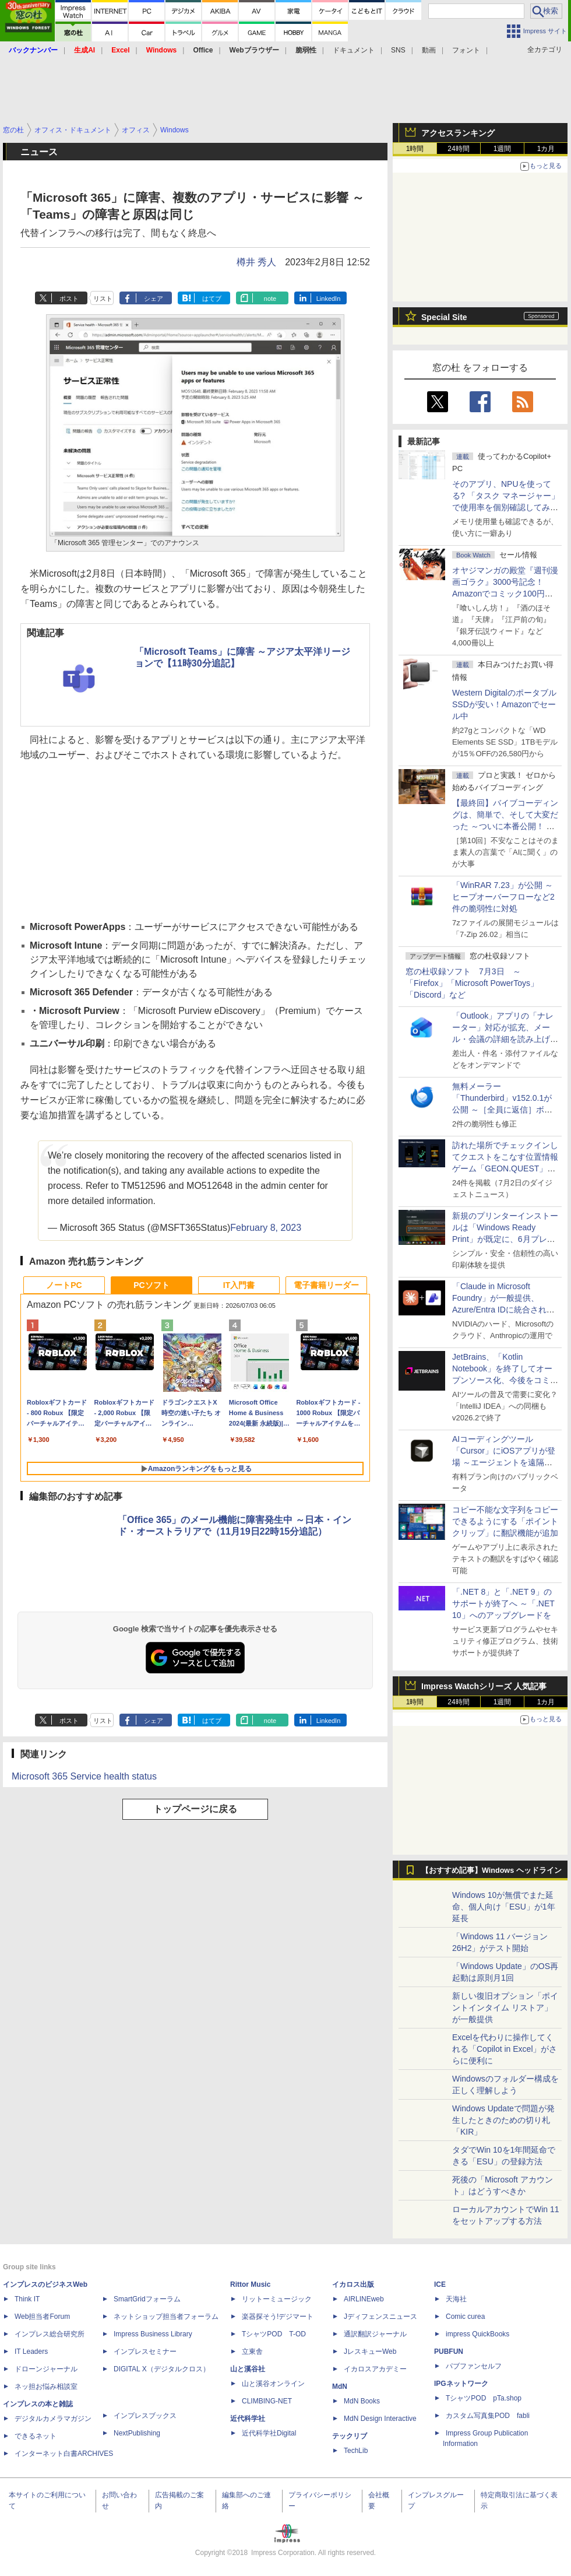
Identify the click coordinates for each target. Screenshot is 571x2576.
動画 (429, 50)
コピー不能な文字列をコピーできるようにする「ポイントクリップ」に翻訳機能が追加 (505, 1521)
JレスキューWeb (370, 2351)
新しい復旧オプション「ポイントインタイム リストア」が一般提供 (505, 2007)
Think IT (27, 2299)
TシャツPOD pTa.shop (483, 2398)
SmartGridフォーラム (147, 2299)
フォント (466, 50)
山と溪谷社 (247, 2369)
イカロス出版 (353, 2284)
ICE (440, 2284)
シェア (153, 298)
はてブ (211, 298)
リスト (102, 298)
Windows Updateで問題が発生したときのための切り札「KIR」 (503, 2120)
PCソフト (151, 1285)
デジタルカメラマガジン (53, 2418)
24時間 (458, 149)
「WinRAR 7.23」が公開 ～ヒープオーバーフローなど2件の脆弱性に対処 (503, 896)
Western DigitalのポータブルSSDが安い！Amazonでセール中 (504, 704)
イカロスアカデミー (375, 2369)
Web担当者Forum (42, 2316)
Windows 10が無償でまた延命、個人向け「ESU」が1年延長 (503, 1906)
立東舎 (252, 2351)
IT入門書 (239, 1285)
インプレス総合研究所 (49, 2334)
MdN (339, 2386)
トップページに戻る (195, 1809)
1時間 (415, 149)
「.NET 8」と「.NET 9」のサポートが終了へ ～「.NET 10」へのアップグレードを (503, 1603)
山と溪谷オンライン (273, 2384)
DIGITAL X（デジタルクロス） (162, 2369)
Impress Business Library (153, 2334)
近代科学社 (247, 2418)
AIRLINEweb (364, 2299)
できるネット (36, 2436)
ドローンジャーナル (46, 2369)
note (270, 298)
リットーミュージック (277, 2299)
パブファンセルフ (474, 2366)
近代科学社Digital (269, 2433)
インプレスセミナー (145, 2351)
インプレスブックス (145, 2416)
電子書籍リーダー (326, 1285)
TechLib (356, 2451)
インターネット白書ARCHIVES (64, 2453)
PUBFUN (448, 2351)
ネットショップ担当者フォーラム (166, 2316)
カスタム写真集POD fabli (488, 2416)
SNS (398, 50)
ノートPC (64, 1285)
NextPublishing (137, 2433)
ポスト (69, 298)
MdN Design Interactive (380, 2418)
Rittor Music (250, 2284)
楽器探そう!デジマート (277, 2316)
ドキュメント (354, 50)
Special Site (444, 317)
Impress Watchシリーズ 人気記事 (484, 1686)
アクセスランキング (458, 133)
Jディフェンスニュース (380, 2316)
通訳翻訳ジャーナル (375, 2334)
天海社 (456, 2299)
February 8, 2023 (265, 1228)
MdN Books (362, 2401)
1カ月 (546, 149)
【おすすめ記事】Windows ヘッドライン (491, 1870)
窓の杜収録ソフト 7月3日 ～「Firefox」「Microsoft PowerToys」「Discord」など (472, 983)
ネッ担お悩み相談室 (46, 2386)
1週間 (503, 149)
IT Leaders (31, 2351)
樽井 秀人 (256, 262)
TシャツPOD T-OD (274, 2334)
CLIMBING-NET (267, 2401)
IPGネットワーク (461, 2384)
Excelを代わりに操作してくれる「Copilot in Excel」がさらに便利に (505, 2049)
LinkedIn (328, 298)
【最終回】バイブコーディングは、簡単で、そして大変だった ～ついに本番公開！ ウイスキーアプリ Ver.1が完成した (505, 826)
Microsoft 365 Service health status (84, 1776)
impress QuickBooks (477, 2334)
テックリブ (349, 2436)
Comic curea (465, 2316)
